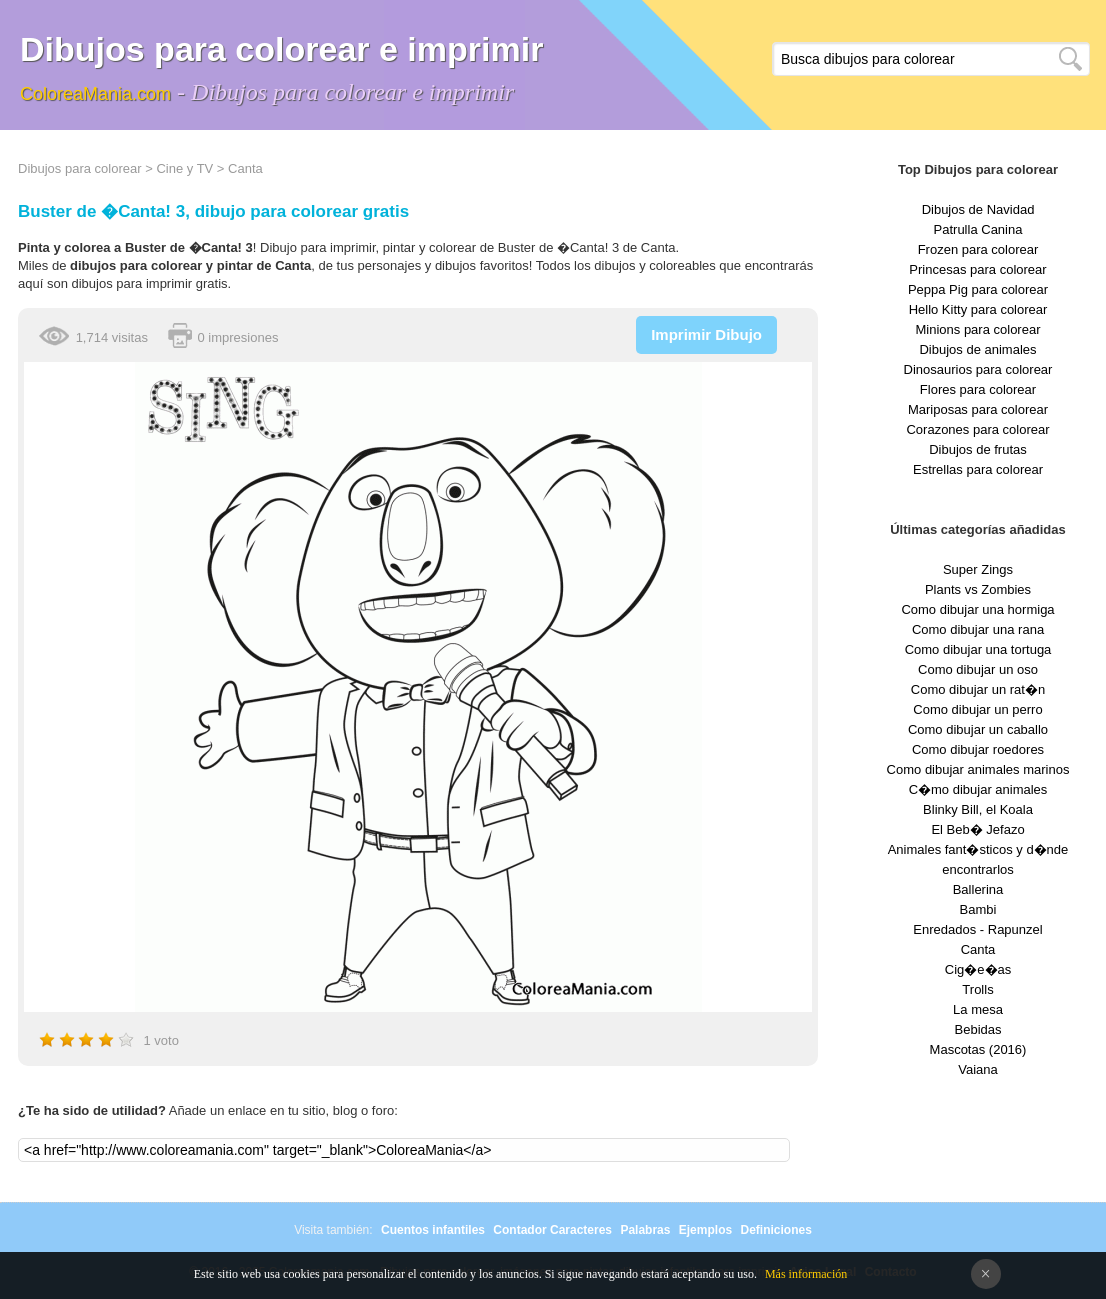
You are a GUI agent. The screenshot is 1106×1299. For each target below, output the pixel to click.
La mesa (978, 1009)
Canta (245, 168)
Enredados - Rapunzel (977, 929)
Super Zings (978, 569)
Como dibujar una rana (978, 629)
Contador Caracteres (552, 1230)
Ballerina (978, 889)
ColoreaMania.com (95, 94)
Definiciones (775, 1230)
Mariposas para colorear (978, 409)
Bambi (978, 909)
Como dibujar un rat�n (978, 689)
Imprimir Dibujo (706, 334)
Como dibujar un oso (978, 669)
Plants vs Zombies (978, 589)
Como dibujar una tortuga (978, 649)
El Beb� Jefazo (977, 829)
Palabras (645, 1230)
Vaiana (978, 1069)
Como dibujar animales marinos (978, 769)
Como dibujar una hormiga (977, 609)
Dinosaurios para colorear (978, 369)
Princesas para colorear (977, 269)
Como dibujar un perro (977, 709)
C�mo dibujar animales (978, 789)
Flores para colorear (978, 389)
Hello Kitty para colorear (978, 309)
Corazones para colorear (977, 429)
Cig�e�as (978, 969)
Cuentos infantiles (433, 1230)
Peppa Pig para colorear (978, 289)
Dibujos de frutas (978, 449)
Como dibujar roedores (978, 749)
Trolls (977, 989)
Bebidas (978, 1029)
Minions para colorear (977, 329)
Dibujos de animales (977, 349)
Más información (806, 1274)
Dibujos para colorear (80, 168)
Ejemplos (705, 1230)
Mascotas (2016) (978, 1049)
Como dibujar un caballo (978, 729)
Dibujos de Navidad (978, 209)
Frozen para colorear (978, 249)
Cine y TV (184, 168)
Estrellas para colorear (978, 469)
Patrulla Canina (978, 229)
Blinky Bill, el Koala (978, 809)
